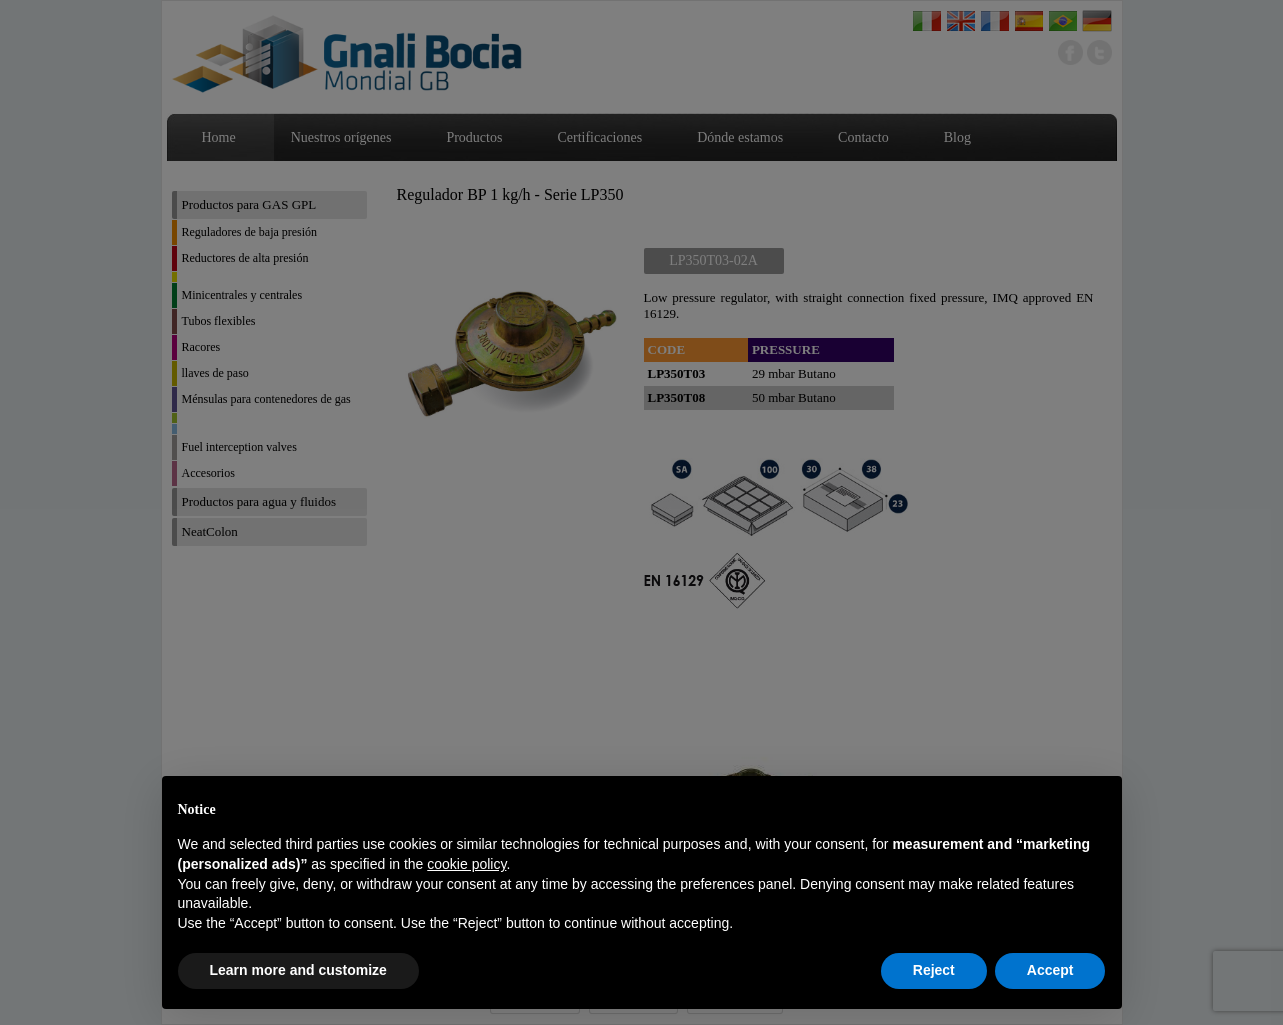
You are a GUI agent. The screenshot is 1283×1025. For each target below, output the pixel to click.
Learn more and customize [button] (298, 970)
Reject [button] (934, 970)
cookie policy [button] (466, 864)
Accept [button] (1050, 970)
